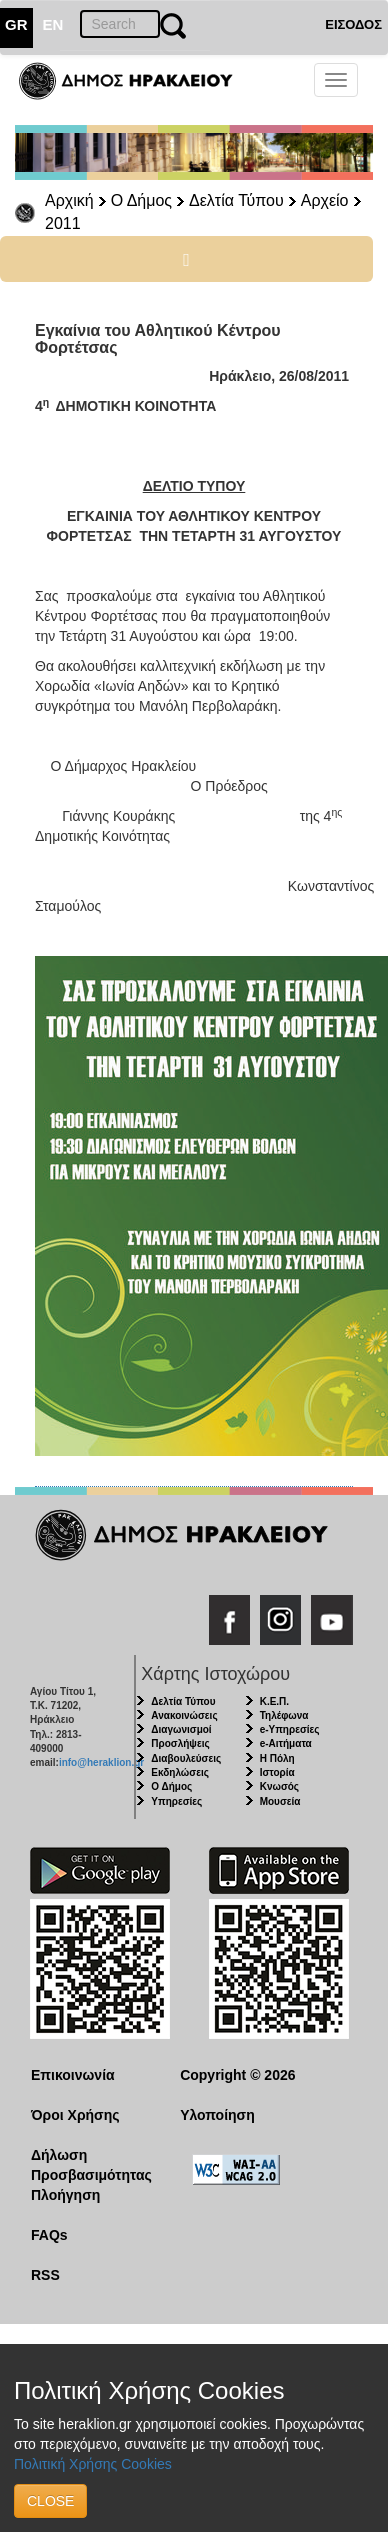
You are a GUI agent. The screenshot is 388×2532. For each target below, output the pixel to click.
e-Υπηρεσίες (290, 1729)
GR (16, 24)
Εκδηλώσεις (180, 1772)
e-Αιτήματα (286, 1743)
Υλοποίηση (217, 2115)
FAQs (49, 2235)
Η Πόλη (277, 1758)
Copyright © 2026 (237, 2075)
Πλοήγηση (65, 2195)
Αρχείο (325, 200)
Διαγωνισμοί (181, 1729)
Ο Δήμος (141, 200)
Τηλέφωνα (284, 1715)
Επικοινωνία (73, 2075)
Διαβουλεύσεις (186, 1758)
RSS (45, 2275)
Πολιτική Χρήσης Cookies (93, 2464)
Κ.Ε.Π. (274, 1701)
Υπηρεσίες (176, 1801)
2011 (63, 223)
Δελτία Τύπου (236, 200)
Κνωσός (279, 1786)
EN (53, 24)
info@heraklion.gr (101, 1762)
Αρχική (69, 200)
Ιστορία (277, 1772)
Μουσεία (280, 1801)
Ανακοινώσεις (184, 1715)
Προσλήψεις (180, 1743)
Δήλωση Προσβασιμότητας (90, 2165)
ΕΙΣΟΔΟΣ (353, 24)
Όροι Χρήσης (75, 2115)
